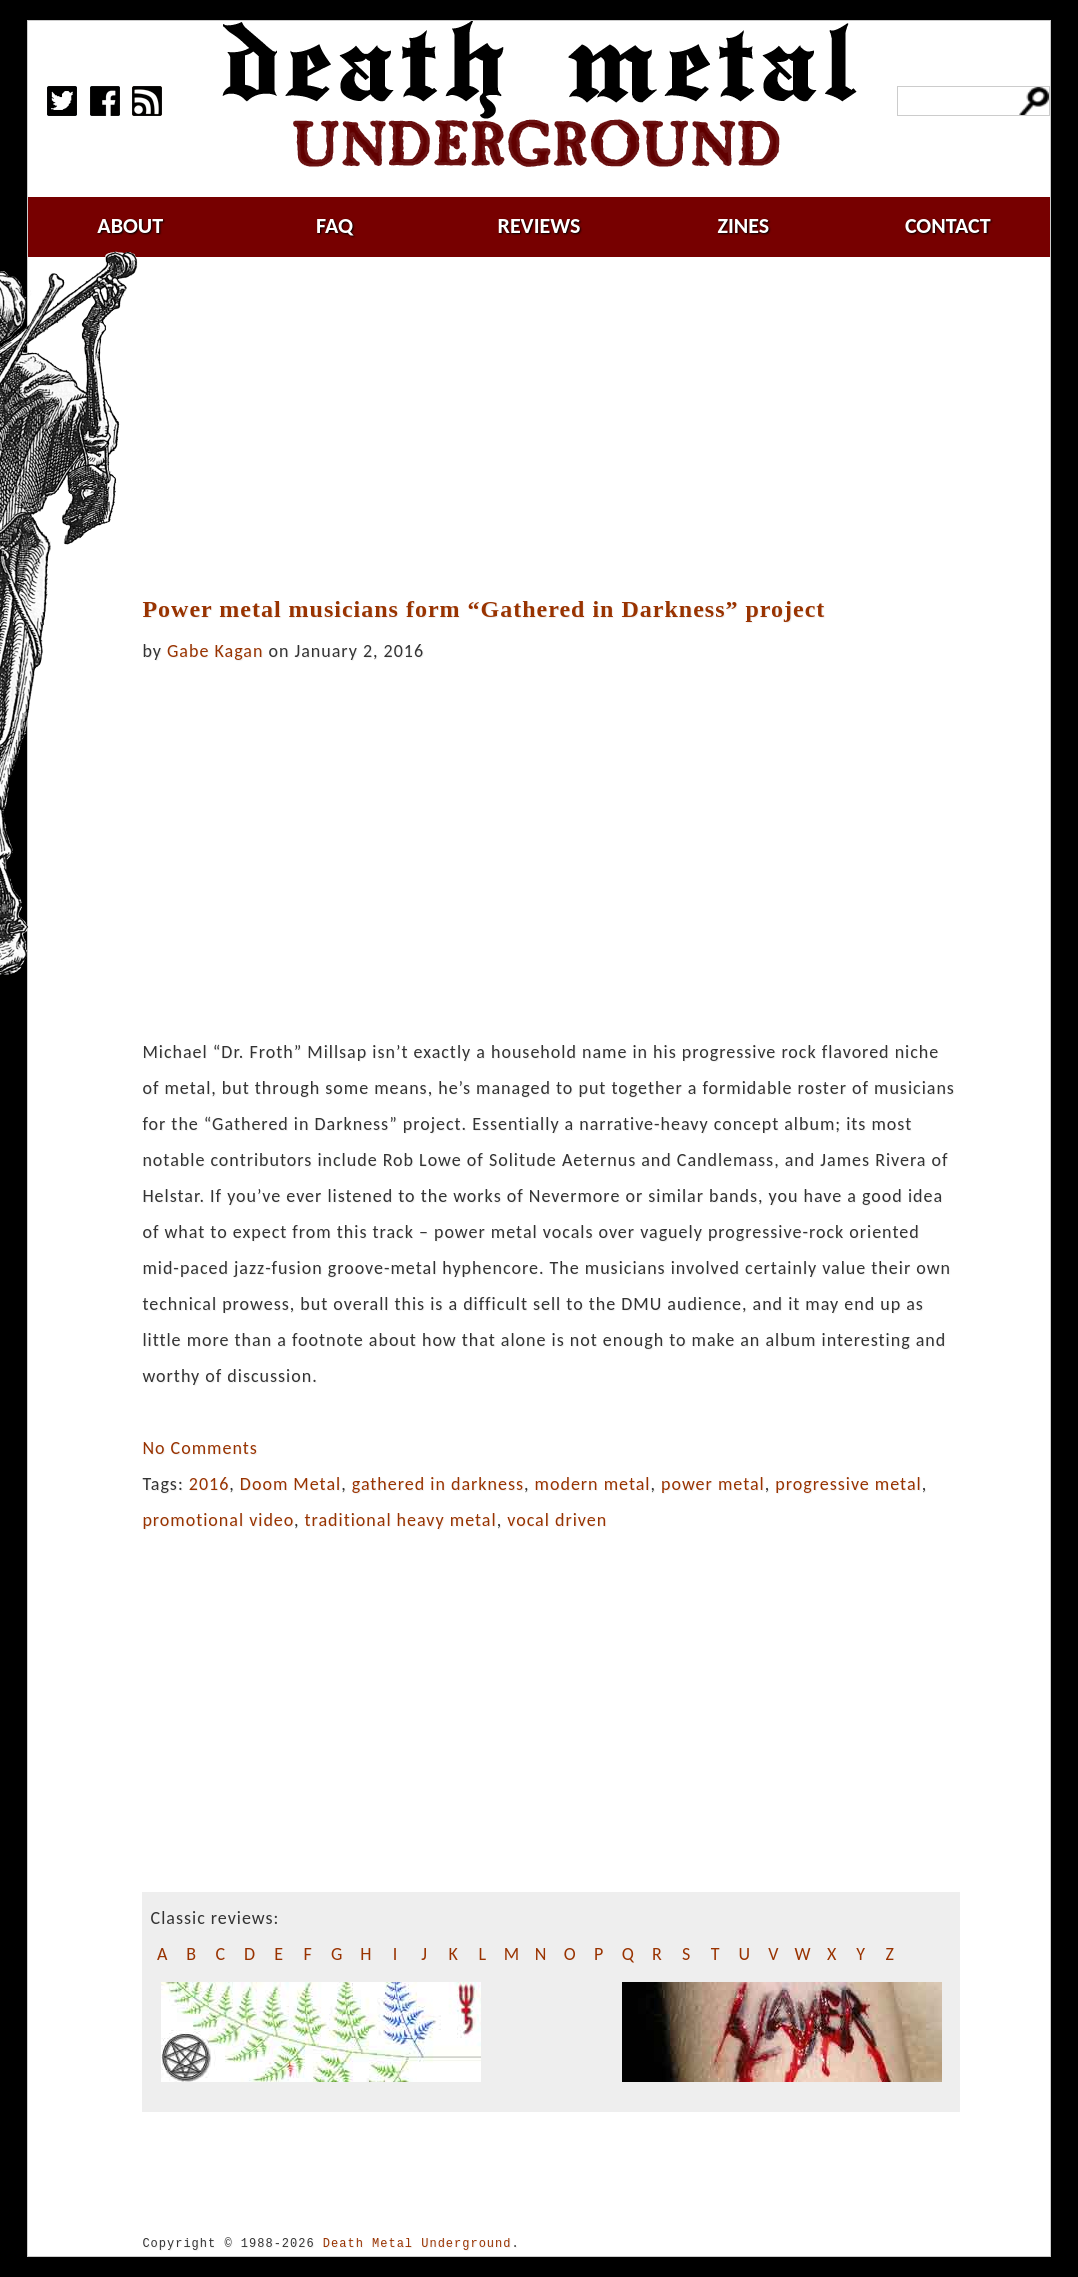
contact (948, 225)
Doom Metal (290, 1484)
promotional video (218, 1520)
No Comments (199, 1448)
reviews (539, 225)
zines (743, 225)
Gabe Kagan (215, 651)
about (130, 225)
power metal (713, 1484)
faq (334, 225)
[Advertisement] (563, 427)
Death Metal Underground (417, 2243)
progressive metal (848, 1484)
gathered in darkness (438, 1484)
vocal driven (557, 1520)
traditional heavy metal (401, 1520)
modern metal (593, 1484)
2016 (209, 1484)
